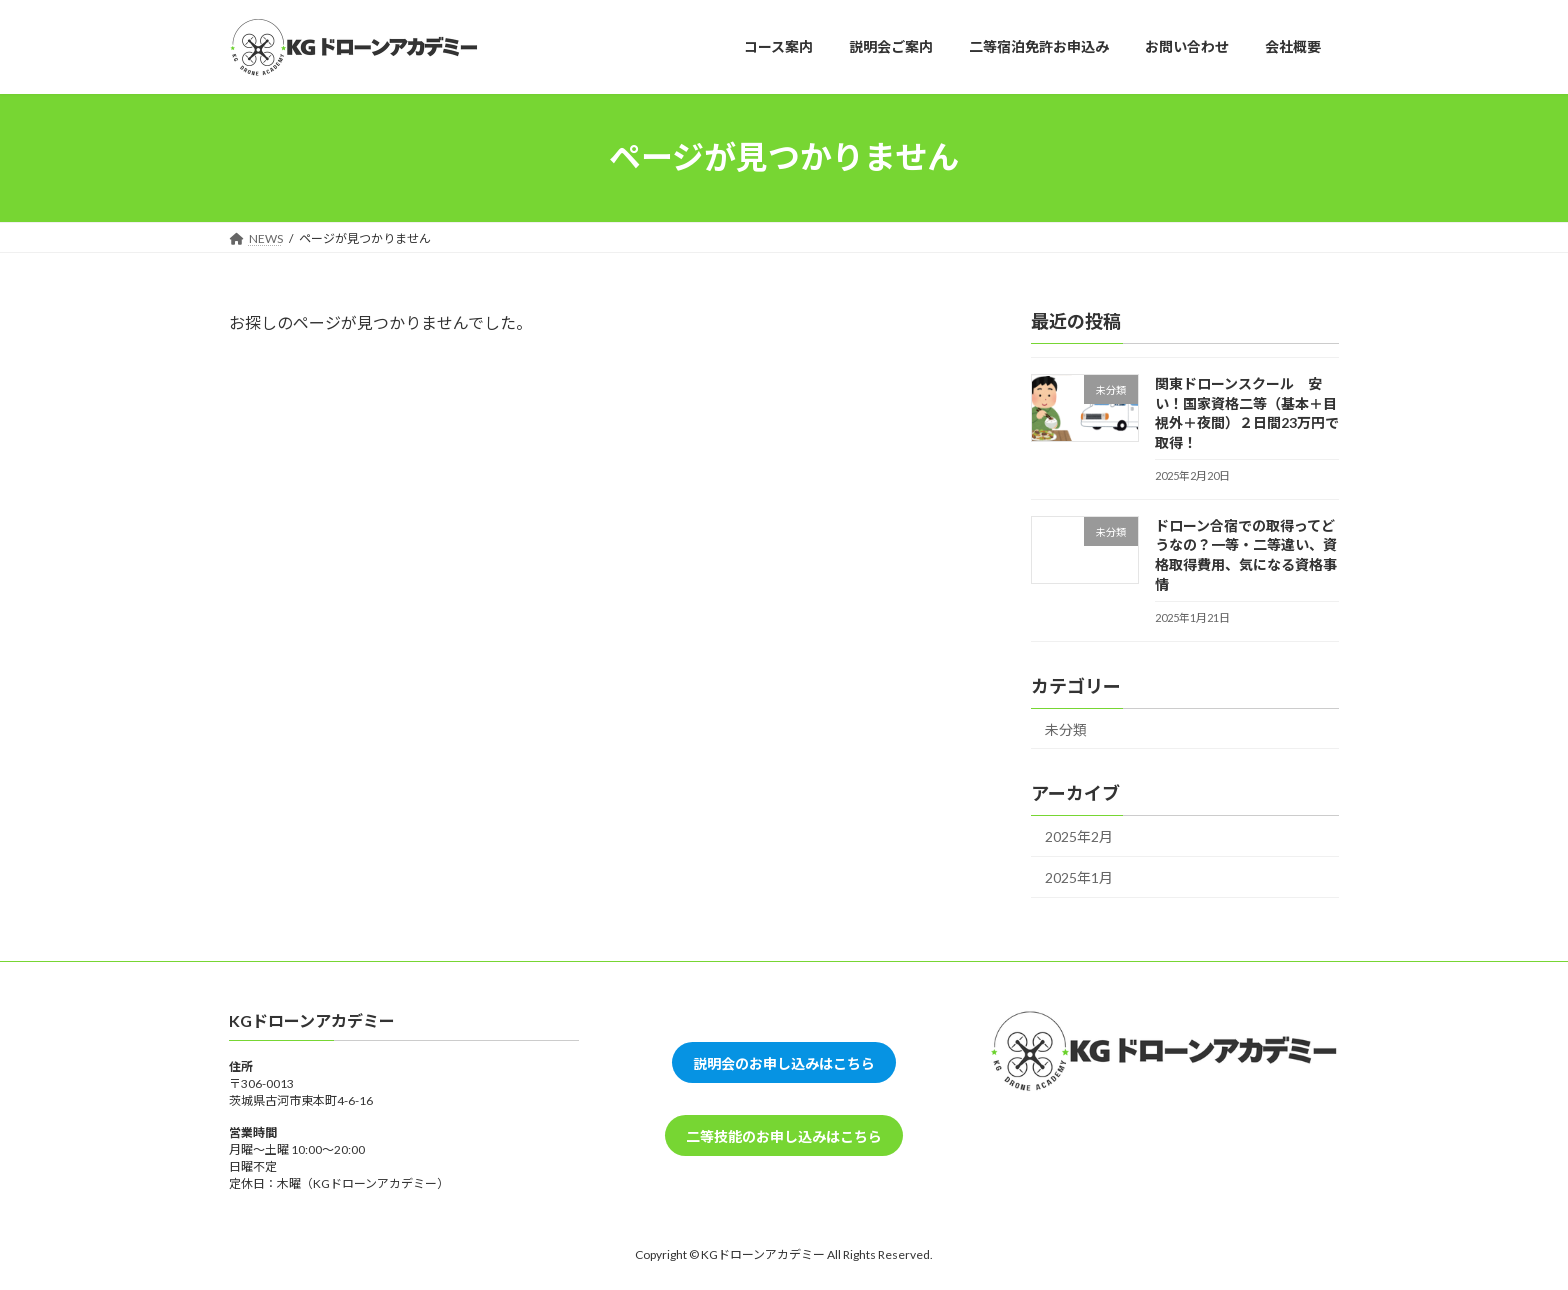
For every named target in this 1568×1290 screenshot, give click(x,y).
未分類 (1066, 728)
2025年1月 (1079, 876)
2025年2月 (1079, 836)
